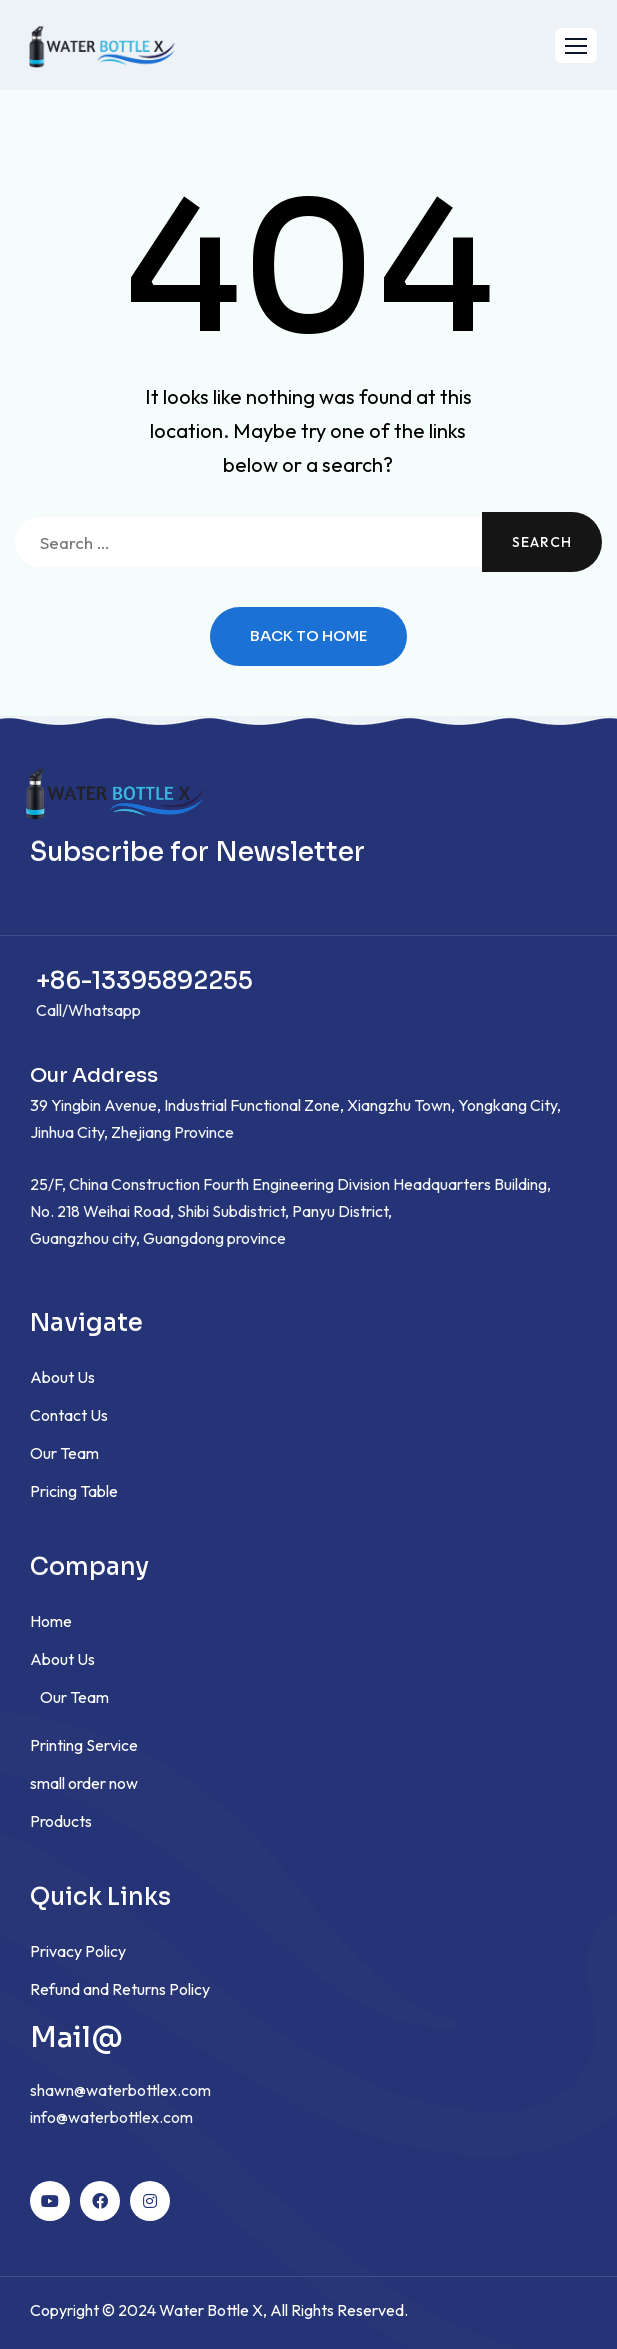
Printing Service (84, 1745)
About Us (62, 1377)
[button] (576, 45)
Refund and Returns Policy (120, 1989)
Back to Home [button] (308, 636)
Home (51, 1621)
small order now (84, 1783)
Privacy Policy (78, 1951)
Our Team (64, 1453)
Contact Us (69, 1415)
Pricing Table (74, 1491)
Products (61, 1821)
